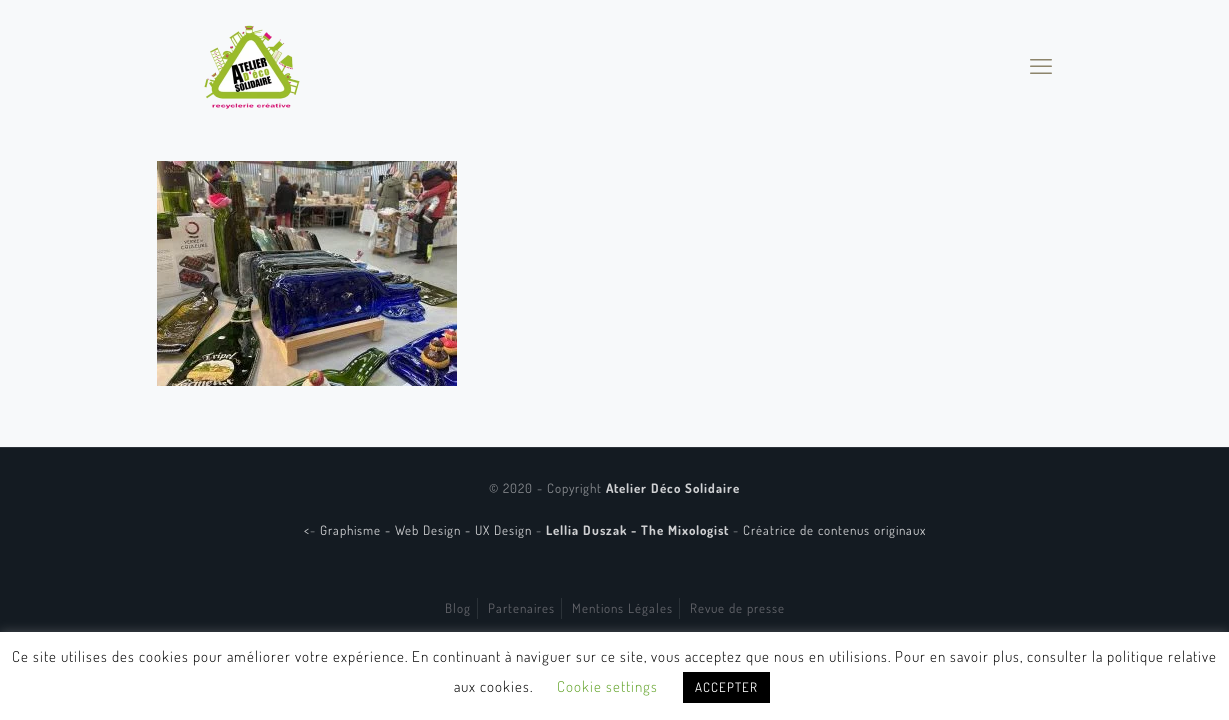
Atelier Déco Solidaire (673, 488)
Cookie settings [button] (607, 686)
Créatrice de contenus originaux (834, 530)
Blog (458, 608)
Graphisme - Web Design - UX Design (428, 530)
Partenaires (521, 608)
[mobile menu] (1041, 65)
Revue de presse (737, 608)
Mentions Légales (622, 608)
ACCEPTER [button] (726, 687)
